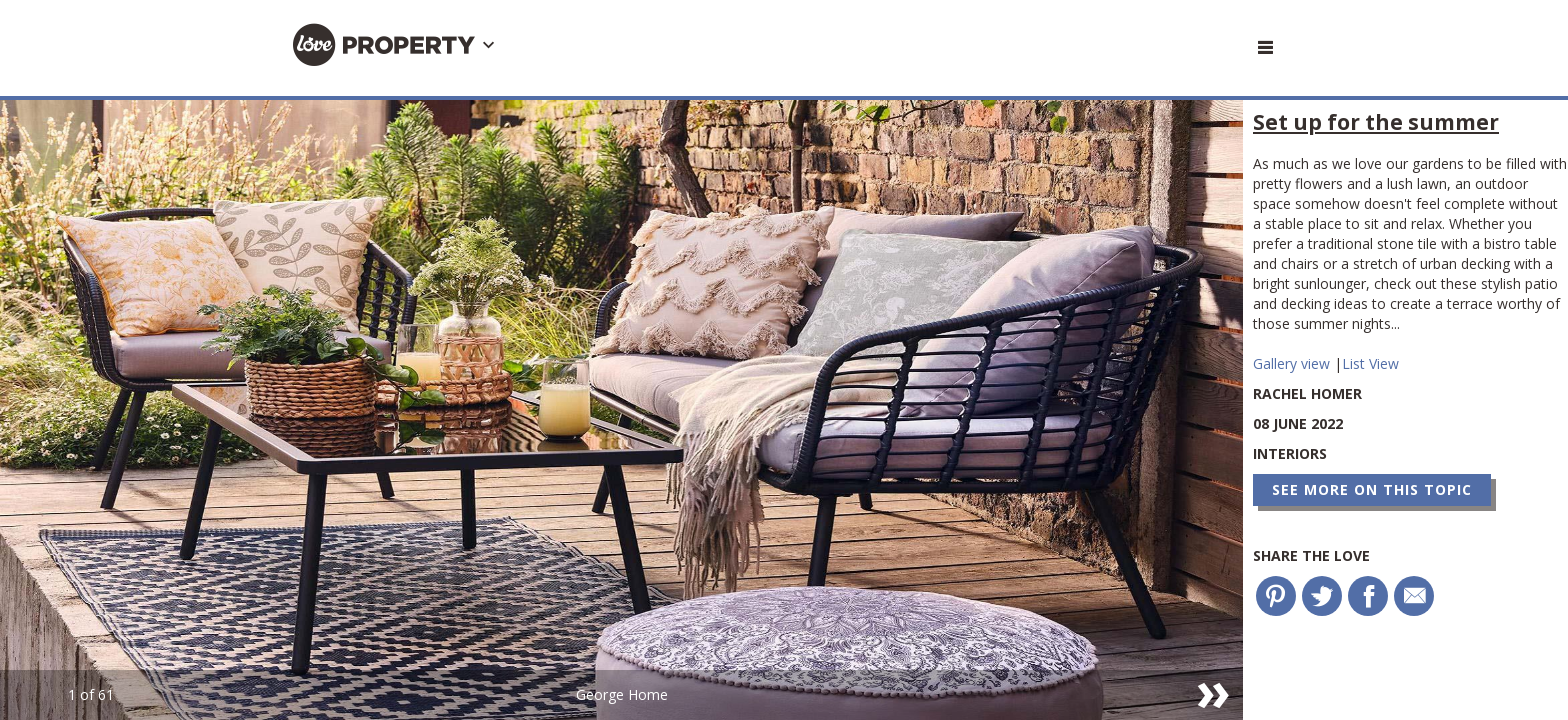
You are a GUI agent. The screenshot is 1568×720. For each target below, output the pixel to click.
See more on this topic (1372, 489)
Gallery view (1293, 363)
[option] (621, 410)
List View (1370, 363)
